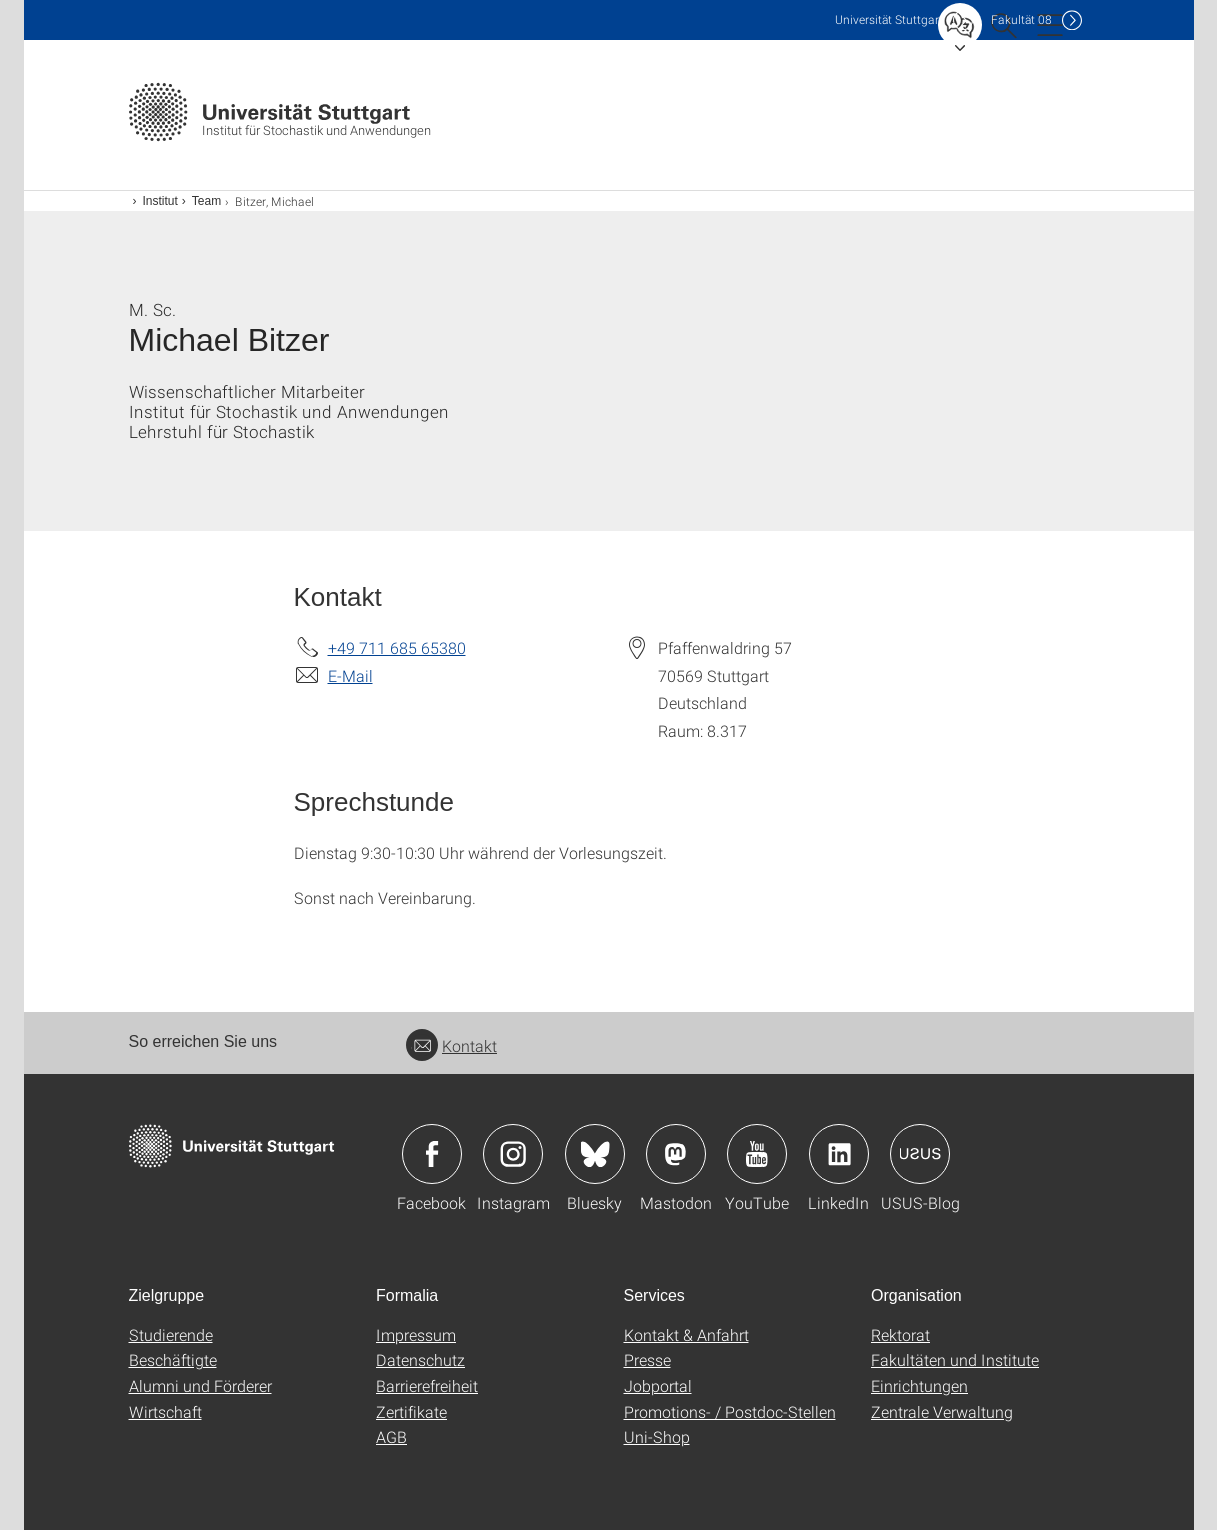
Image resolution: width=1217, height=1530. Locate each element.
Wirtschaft (165, 1411)
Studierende (171, 1334)
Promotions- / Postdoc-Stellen (730, 1411)
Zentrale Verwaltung (942, 1411)
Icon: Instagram (513, 1154)
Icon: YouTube (757, 1154)
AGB (391, 1436)
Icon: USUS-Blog (920, 1154)
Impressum (416, 1334)
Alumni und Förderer (200, 1385)
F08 (1021, 19)
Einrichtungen (919, 1385)
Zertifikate (411, 1411)
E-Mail (350, 675)
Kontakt (451, 1045)
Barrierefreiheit (427, 1385)
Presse (647, 1359)
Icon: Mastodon (676, 1154)
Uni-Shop (657, 1436)
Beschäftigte (173, 1359)
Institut (160, 201)
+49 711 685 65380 (397, 647)
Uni (889, 19)
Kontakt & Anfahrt (686, 1334)
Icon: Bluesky (595, 1154)
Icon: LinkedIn (839, 1154)
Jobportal (658, 1385)
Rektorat (900, 1334)
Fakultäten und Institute (955, 1359)
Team (206, 201)
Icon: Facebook (432, 1154)
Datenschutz (420, 1359)
